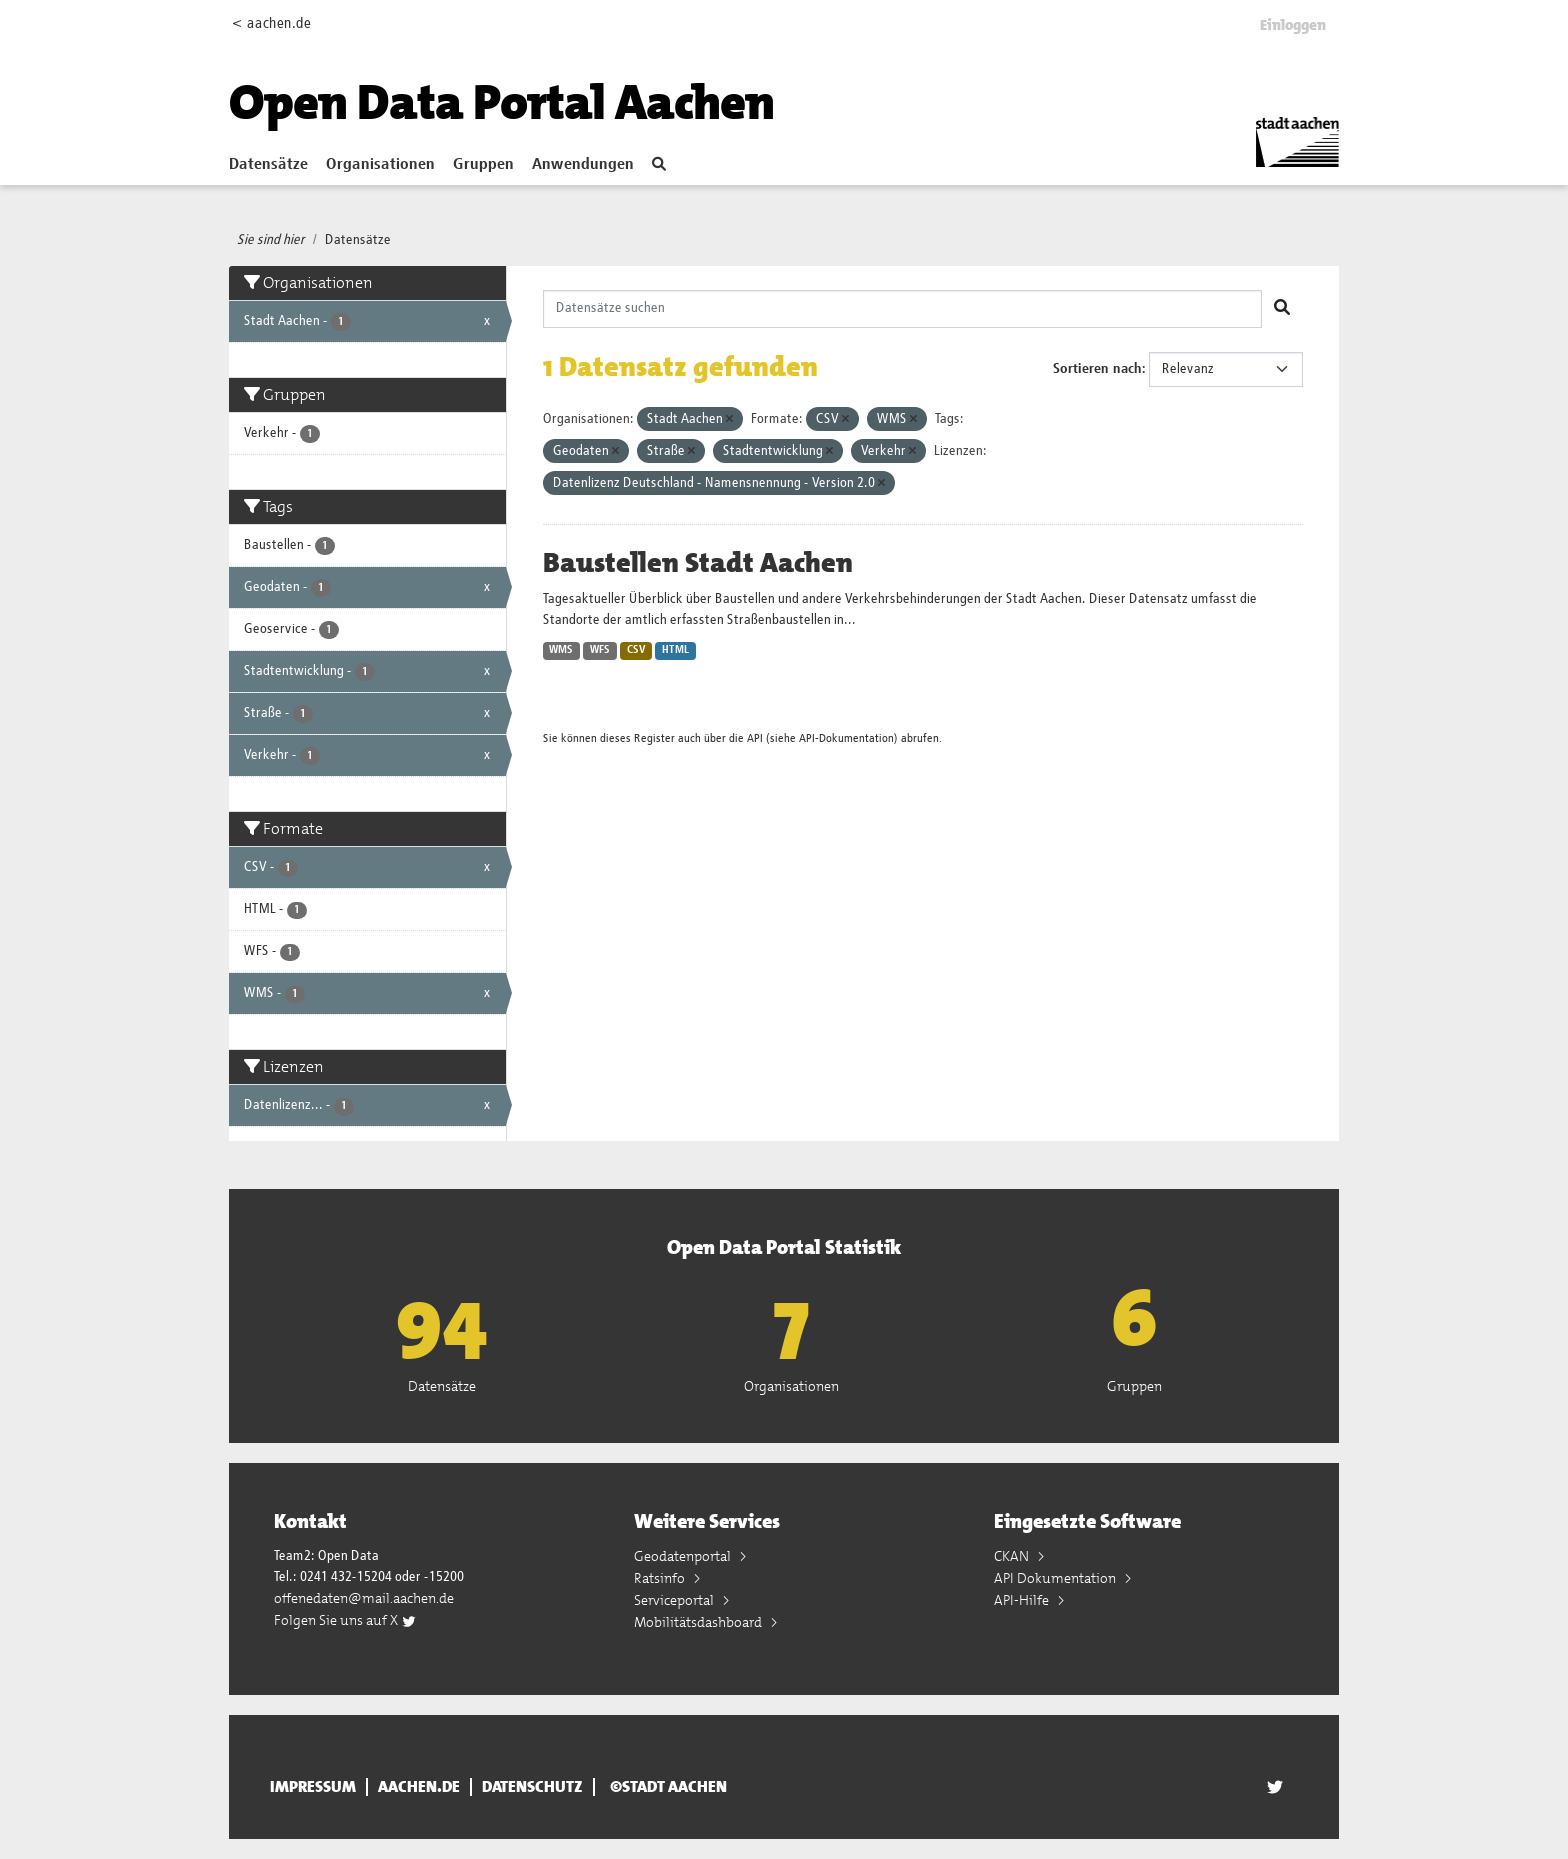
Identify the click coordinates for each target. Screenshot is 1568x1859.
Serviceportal (675, 1600)
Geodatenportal (684, 1556)
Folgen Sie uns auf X (345, 1620)
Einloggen (1293, 25)
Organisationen (380, 165)
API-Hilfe (1023, 1600)
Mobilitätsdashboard (699, 1622)
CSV (636, 650)
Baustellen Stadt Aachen (698, 563)
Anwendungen (583, 165)
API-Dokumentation (846, 738)
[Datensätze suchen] (903, 309)
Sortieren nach (1097, 369)
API (755, 738)
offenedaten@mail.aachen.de (364, 1598)
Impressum (313, 1787)
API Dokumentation (1056, 1578)
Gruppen (483, 165)
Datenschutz (532, 1787)
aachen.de (419, 1787)
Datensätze (268, 165)
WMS (561, 650)
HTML (675, 650)
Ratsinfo (661, 1578)
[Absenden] (1282, 309)
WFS (600, 650)
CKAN (1013, 1556)
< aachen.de (271, 23)
